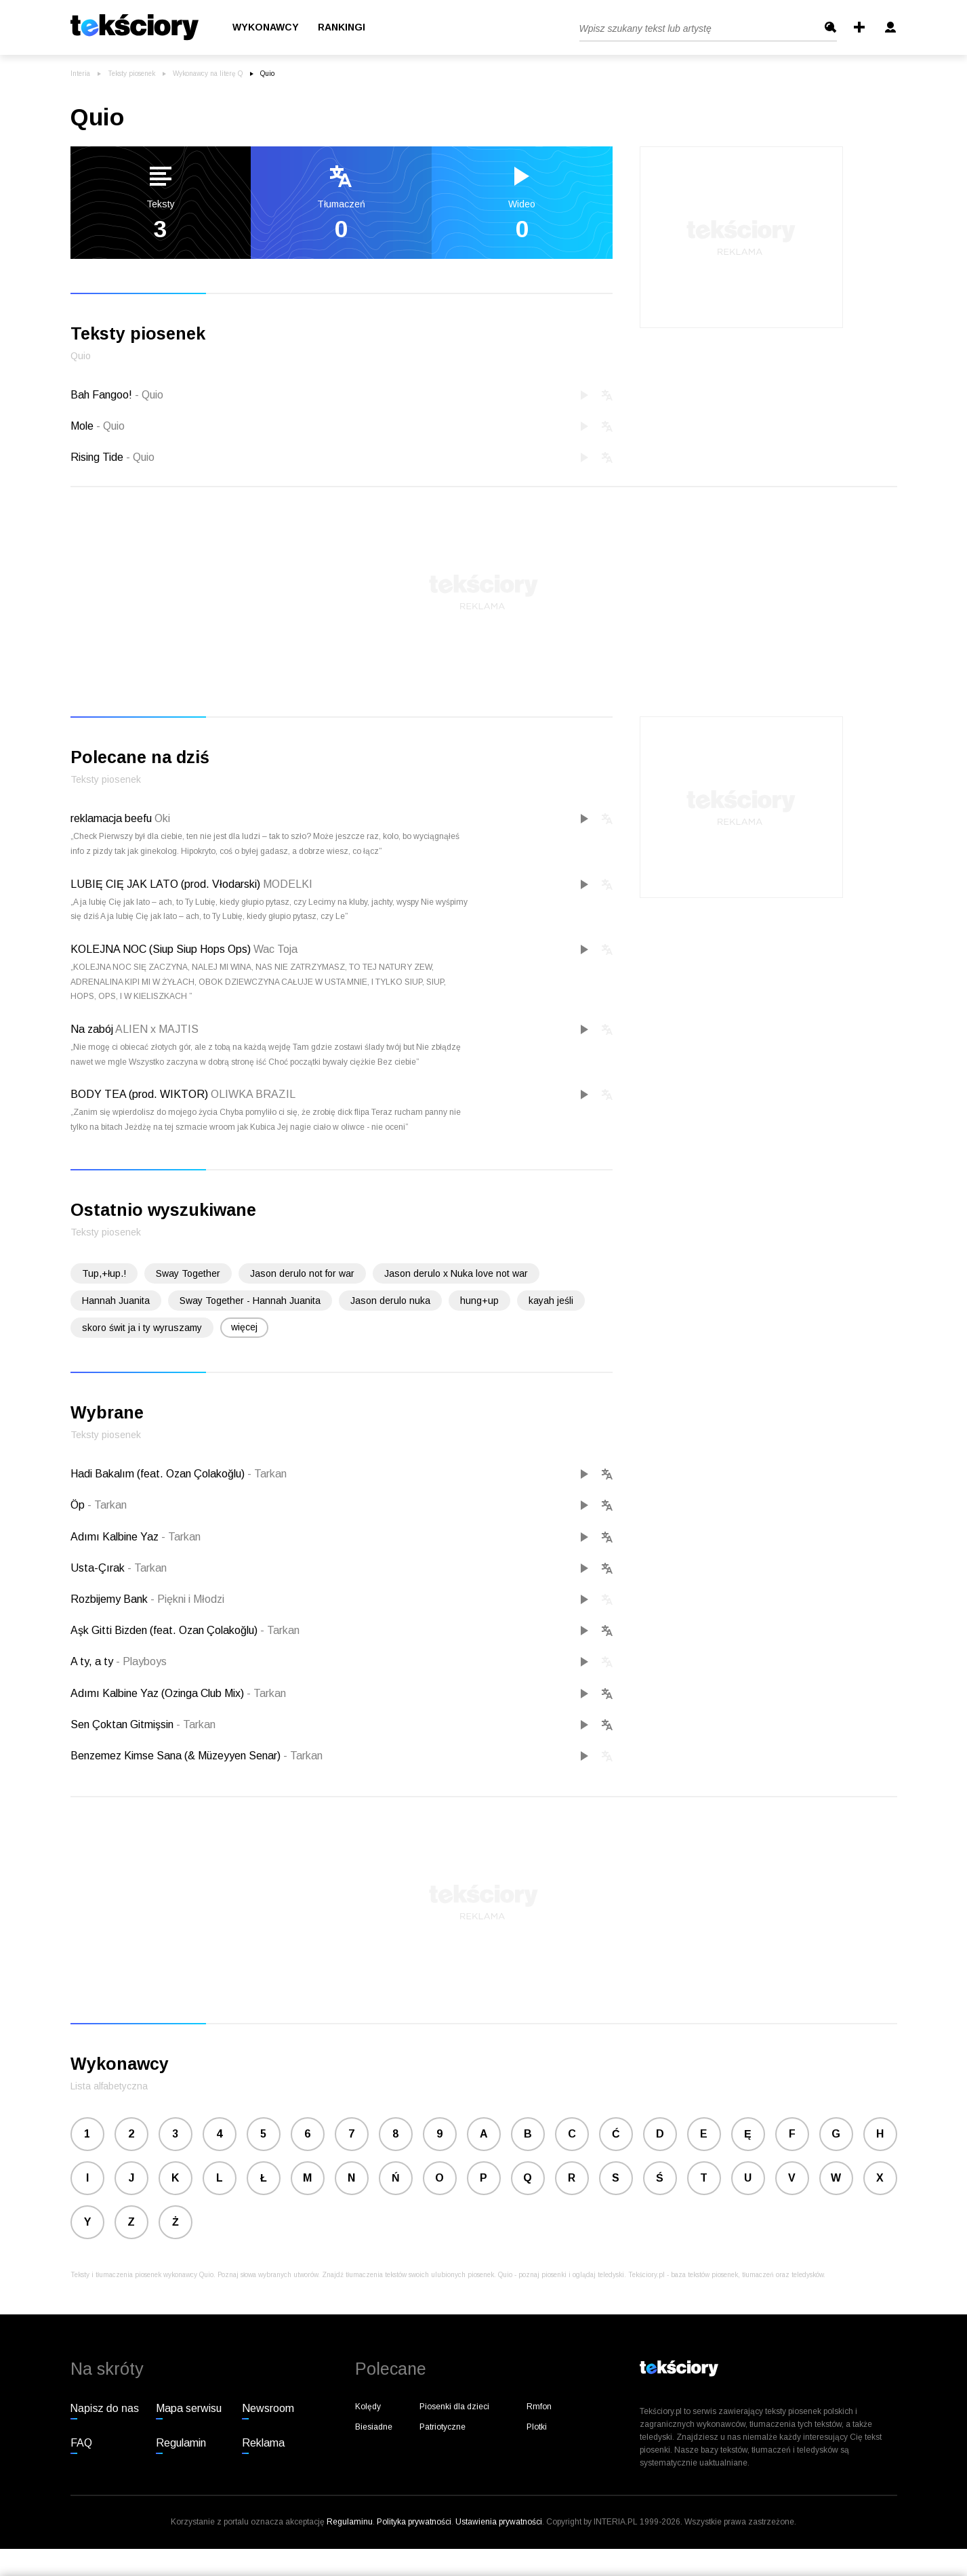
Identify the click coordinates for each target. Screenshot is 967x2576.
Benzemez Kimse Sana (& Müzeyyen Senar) (176, 1755)
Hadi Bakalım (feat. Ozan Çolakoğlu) (158, 1473)
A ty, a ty (93, 1661)
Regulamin (181, 2443)
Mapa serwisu (189, 2408)
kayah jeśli (551, 1300)
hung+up (479, 1300)
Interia (80, 73)
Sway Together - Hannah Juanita (250, 1300)
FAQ (81, 2443)
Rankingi (341, 28)
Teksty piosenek (131, 73)
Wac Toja (275, 949)
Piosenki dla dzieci (454, 2406)
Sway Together (188, 1273)
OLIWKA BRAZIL (253, 1094)
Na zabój (91, 1029)
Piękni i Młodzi (187, 1599)
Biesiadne (373, 2427)
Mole (97, 426)
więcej (244, 1327)
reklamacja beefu (111, 818)
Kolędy (368, 2406)
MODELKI (287, 884)
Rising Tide (112, 457)
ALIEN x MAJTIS (157, 1029)
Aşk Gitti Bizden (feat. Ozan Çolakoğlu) (165, 1630)
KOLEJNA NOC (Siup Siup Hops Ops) (160, 949)
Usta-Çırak (98, 1568)
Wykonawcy (265, 28)
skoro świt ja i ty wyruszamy (142, 1327)
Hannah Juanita (116, 1300)
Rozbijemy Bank (110, 1599)
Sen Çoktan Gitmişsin (123, 1724)
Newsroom (268, 2408)
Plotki (537, 2427)
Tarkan (267, 1473)
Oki (162, 818)
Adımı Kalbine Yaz (115, 1536)
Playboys (141, 1661)
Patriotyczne (442, 2427)
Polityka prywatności (414, 2522)
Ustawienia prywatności (498, 2522)
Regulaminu (350, 2522)
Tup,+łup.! (104, 1273)
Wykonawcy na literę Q (208, 73)
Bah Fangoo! (116, 395)
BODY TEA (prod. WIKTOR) (139, 1094)
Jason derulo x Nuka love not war (456, 1273)
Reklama (263, 2443)
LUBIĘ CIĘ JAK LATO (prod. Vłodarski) (165, 884)
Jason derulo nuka (390, 1300)
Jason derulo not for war (302, 1273)
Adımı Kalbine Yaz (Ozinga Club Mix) (158, 1693)
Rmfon (539, 2406)
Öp (78, 1505)
